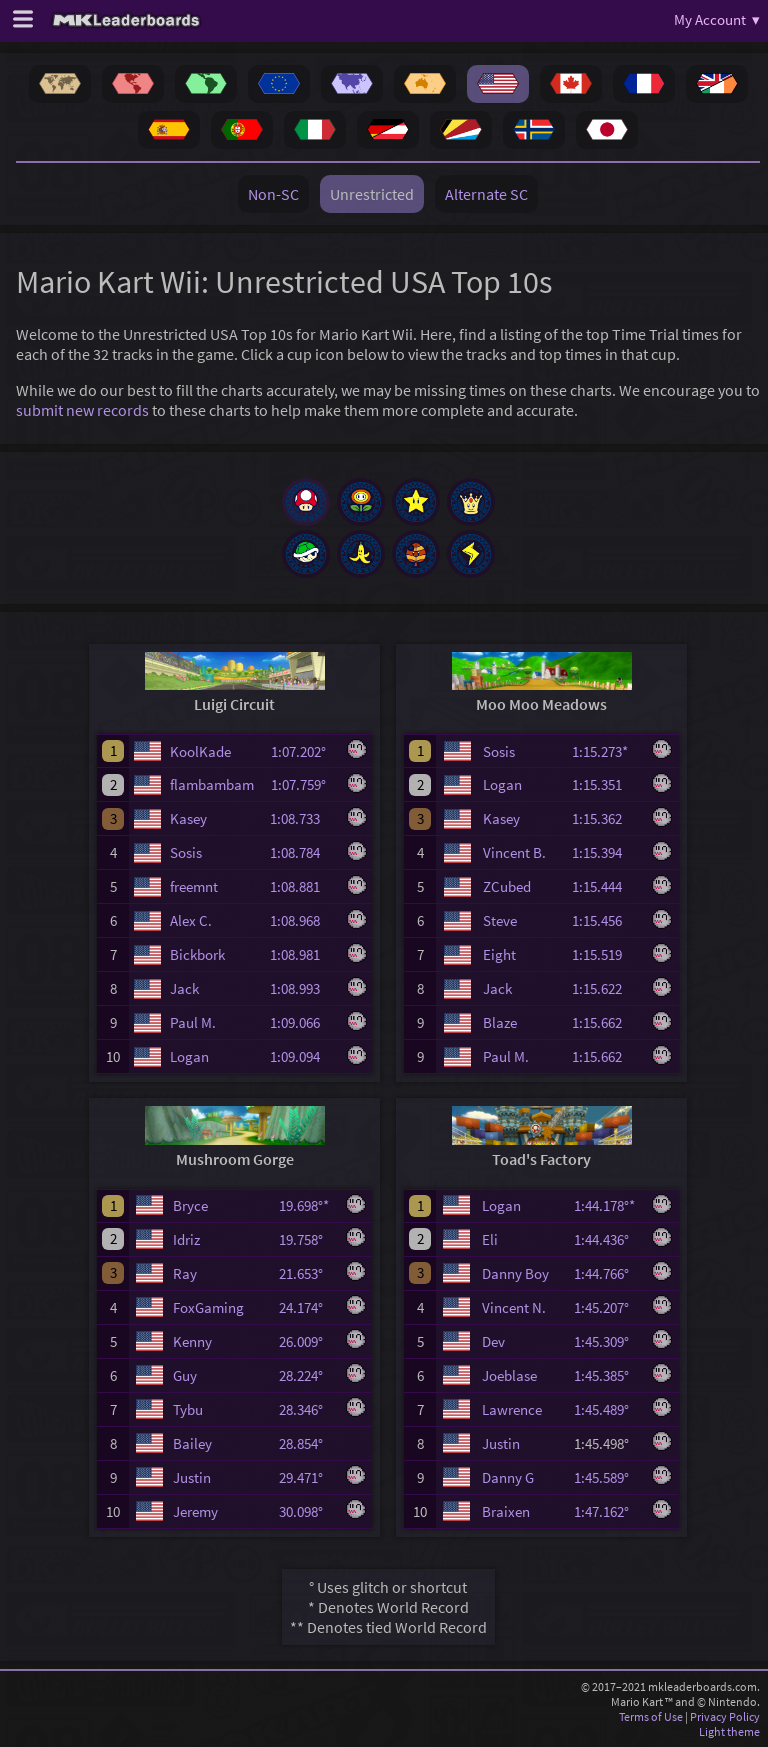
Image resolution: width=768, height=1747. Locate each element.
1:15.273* (606, 751)
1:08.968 (304, 920)
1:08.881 (304, 886)
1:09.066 (304, 1022)
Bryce (190, 1205)
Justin (192, 1477)
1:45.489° (607, 1409)
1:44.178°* (607, 1205)
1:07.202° (304, 751)
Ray (185, 1273)
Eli (490, 1239)
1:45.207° (607, 1307)
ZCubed (507, 886)
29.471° (307, 1477)
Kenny (192, 1341)
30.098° (307, 1511)
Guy (185, 1375)
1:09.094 (304, 1056)
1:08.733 (304, 818)
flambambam (212, 784)
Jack (184, 988)
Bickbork (197, 954)
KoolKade (200, 751)
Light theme (729, 1731)
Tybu (188, 1409)
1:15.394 (606, 852)
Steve (500, 920)
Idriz (186, 1239)
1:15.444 (606, 886)
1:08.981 (304, 954)
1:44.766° (607, 1273)
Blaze (500, 1022)
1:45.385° (607, 1375)
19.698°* (307, 1205)
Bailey (192, 1443)
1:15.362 (606, 818)
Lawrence (512, 1409)
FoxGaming (208, 1307)
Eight (499, 954)
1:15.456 (606, 920)
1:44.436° (607, 1239)
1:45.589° (607, 1477)
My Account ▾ (717, 19)
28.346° (307, 1409)
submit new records (82, 410)
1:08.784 (304, 852)
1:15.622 (606, 988)
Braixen (506, 1511)
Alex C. (191, 920)
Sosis (186, 852)
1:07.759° (304, 784)
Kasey (188, 818)
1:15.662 (606, 1022)
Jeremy (195, 1511)
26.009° (307, 1341)
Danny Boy (515, 1273)
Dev (493, 1341)
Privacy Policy (725, 1716)
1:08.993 (304, 988)
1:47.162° (607, 1511)
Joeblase (509, 1375)
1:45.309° (607, 1341)
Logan (189, 1056)
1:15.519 (606, 954)
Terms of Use (651, 1716)
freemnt (194, 886)
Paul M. (193, 1022)
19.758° (307, 1239)
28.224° (307, 1375)
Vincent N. (514, 1307)
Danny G (508, 1477)
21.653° (307, 1273)
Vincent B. (514, 852)
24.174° (307, 1307)
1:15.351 (606, 784)
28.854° (307, 1443)
